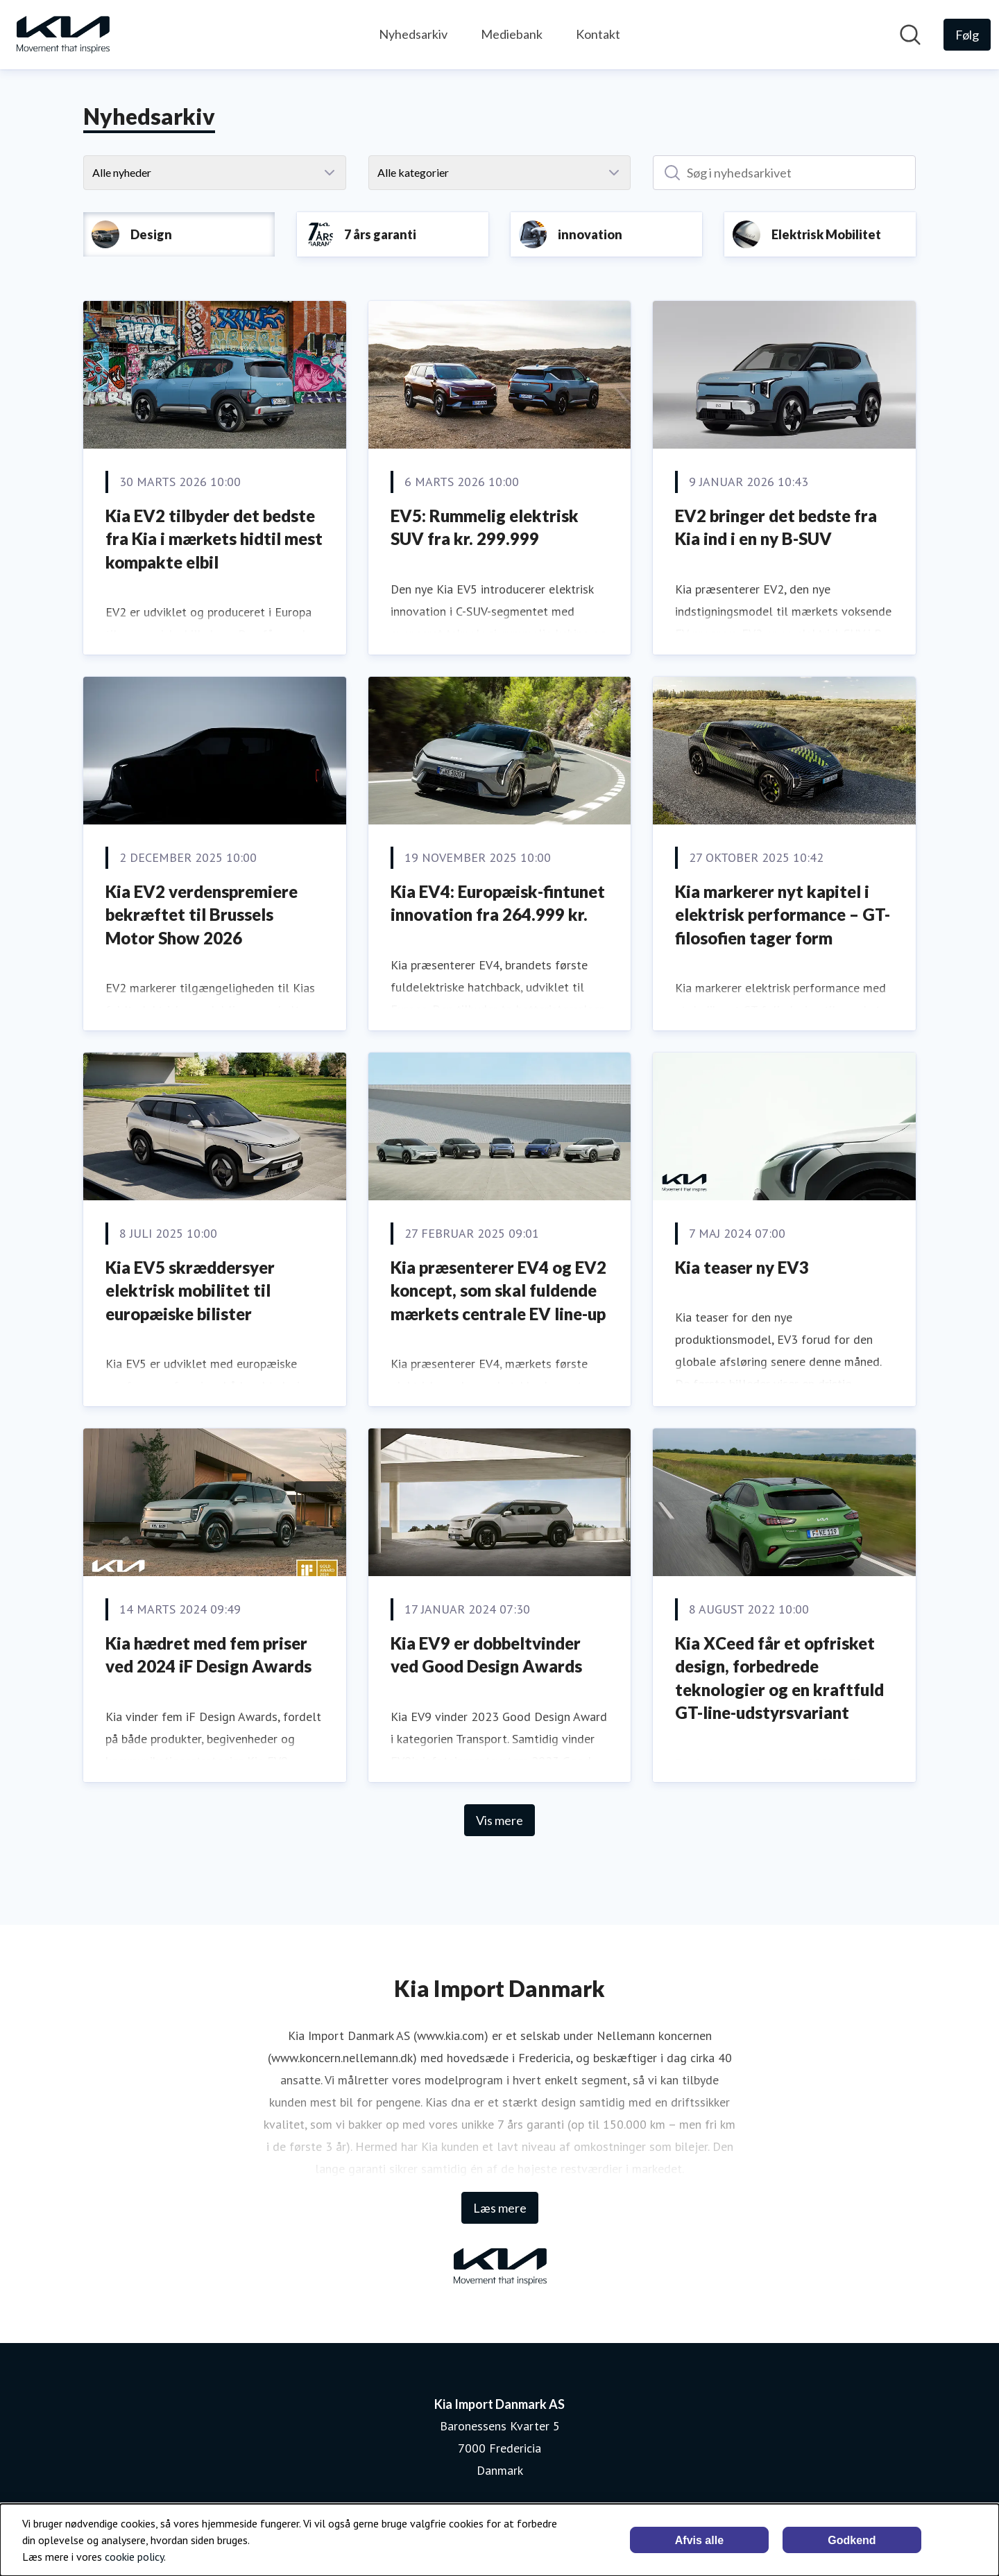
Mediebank (512, 34)
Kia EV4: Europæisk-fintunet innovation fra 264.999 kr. (498, 903)
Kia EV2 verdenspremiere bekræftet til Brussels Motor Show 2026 (201, 914)
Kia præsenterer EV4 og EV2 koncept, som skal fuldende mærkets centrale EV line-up (498, 1290)
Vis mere (499, 1820)
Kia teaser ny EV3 (742, 1267)
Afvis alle (699, 2540)
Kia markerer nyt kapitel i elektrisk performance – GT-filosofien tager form (782, 914)
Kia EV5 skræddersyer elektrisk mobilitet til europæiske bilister (190, 1290)
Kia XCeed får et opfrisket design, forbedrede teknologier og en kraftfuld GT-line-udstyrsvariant (779, 1678)
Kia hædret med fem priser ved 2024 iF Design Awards (208, 1655)
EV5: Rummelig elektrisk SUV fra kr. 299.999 (485, 527)
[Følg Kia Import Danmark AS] (967, 35)
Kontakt (598, 34)
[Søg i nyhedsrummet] (910, 35)
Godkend (852, 2540)
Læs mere (500, 2207)
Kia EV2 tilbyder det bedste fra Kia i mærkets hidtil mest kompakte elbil (214, 538)
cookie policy (134, 2557)
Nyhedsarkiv (413, 34)
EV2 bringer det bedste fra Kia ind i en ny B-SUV (776, 527)
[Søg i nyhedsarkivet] (784, 172)
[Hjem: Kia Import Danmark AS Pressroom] (62, 34)
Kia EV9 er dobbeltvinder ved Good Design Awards (486, 1655)
